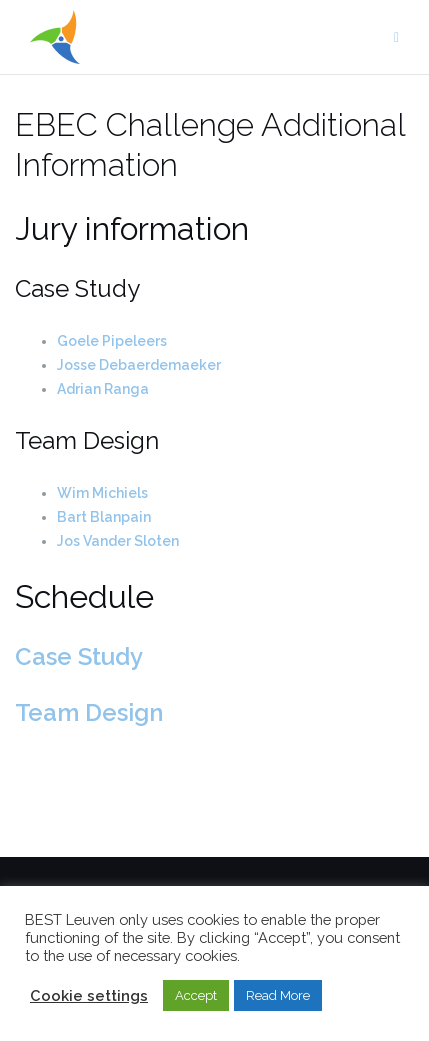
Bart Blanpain (104, 517)
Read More (278, 995)
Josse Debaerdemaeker (139, 365)
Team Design (89, 712)
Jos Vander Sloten (118, 541)
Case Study (79, 656)
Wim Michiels (102, 493)
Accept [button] (196, 995)
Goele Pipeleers (112, 341)
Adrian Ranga (103, 389)
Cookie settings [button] (89, 995)
